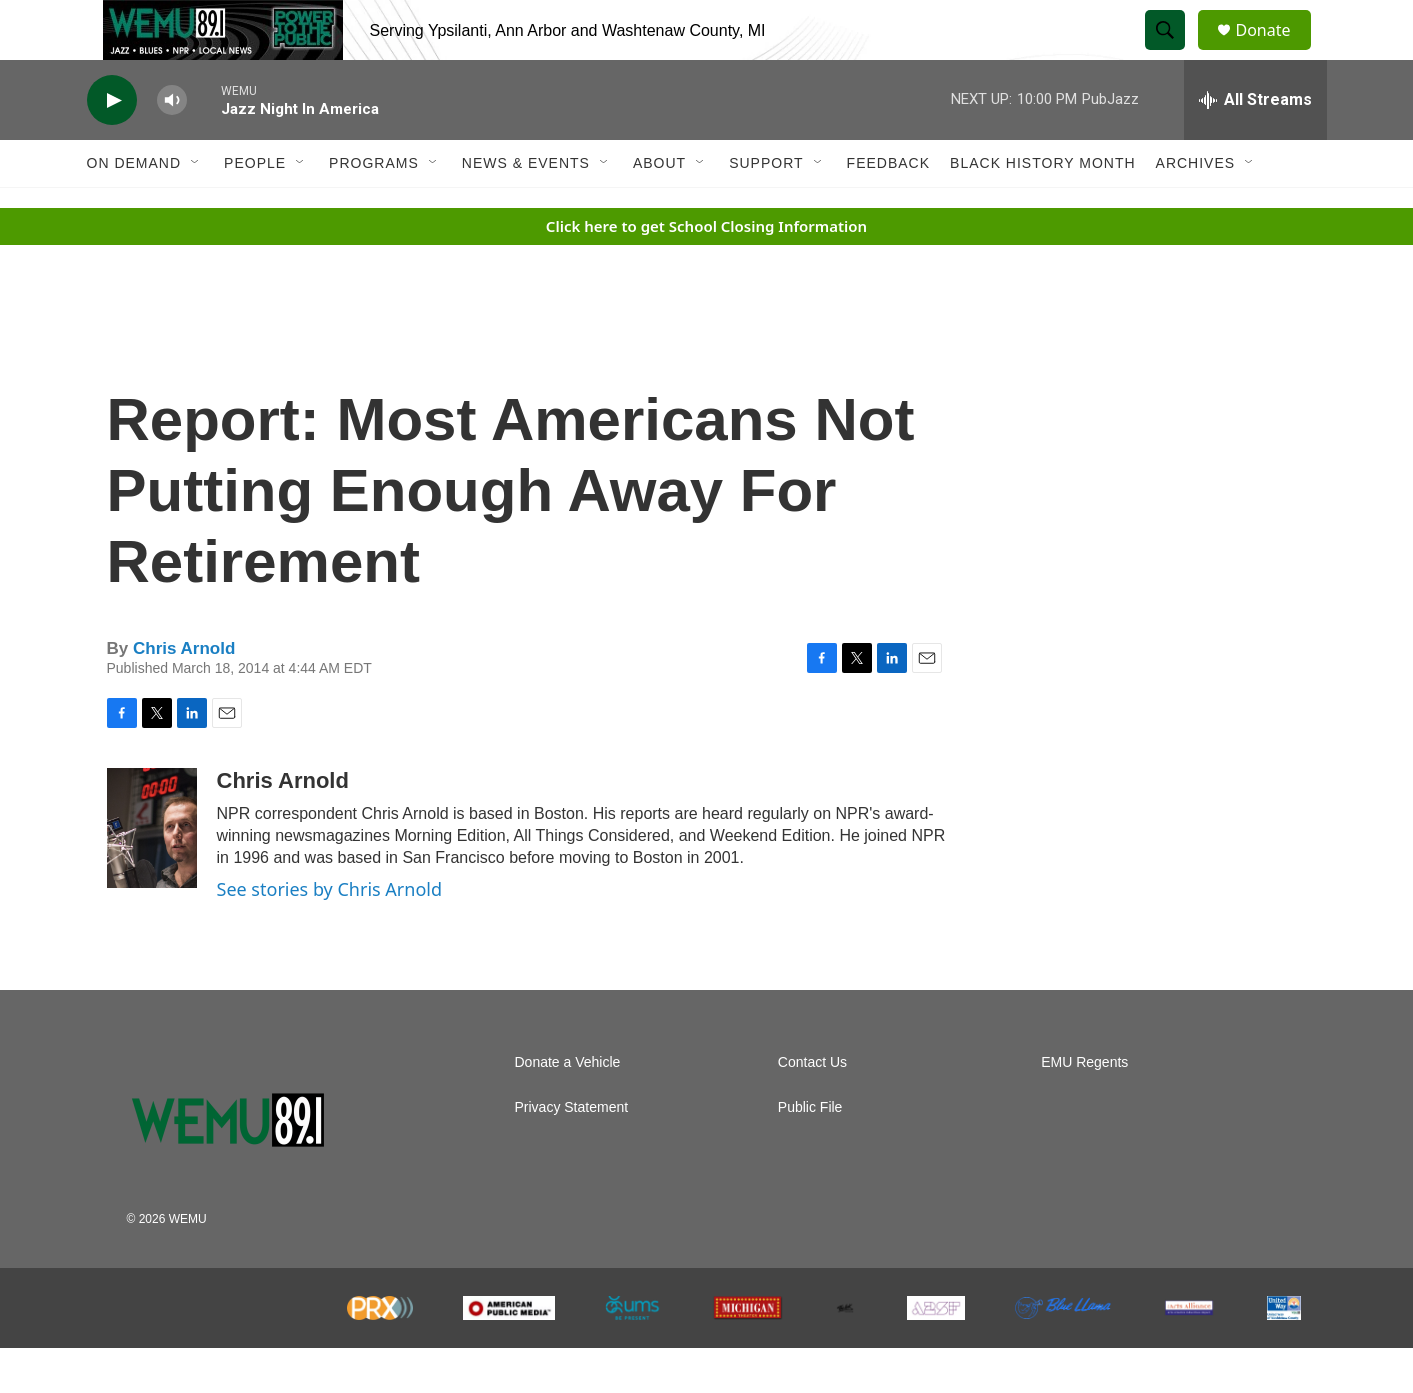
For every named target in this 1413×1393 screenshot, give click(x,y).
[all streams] (1255, 145)
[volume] (172, 145)
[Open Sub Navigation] (196, 208)
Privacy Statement (572, 1152)
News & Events (526, 208)
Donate (1276, 52)
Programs (374, 208)
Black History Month (1042, 208)
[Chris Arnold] (152, 873)
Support (766, 208)
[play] (112, 145)
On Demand (134, 208)
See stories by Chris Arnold (330, 934)
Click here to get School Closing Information (706, 271)
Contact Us (812, 1107)
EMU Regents (1084, 1107)
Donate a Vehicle (568, 1107)
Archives (1196, 208)
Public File (810, 1152)
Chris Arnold (184, 693)
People (255, 208)
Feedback (888, 208)
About (659, 208)
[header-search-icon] (1175, 53)
